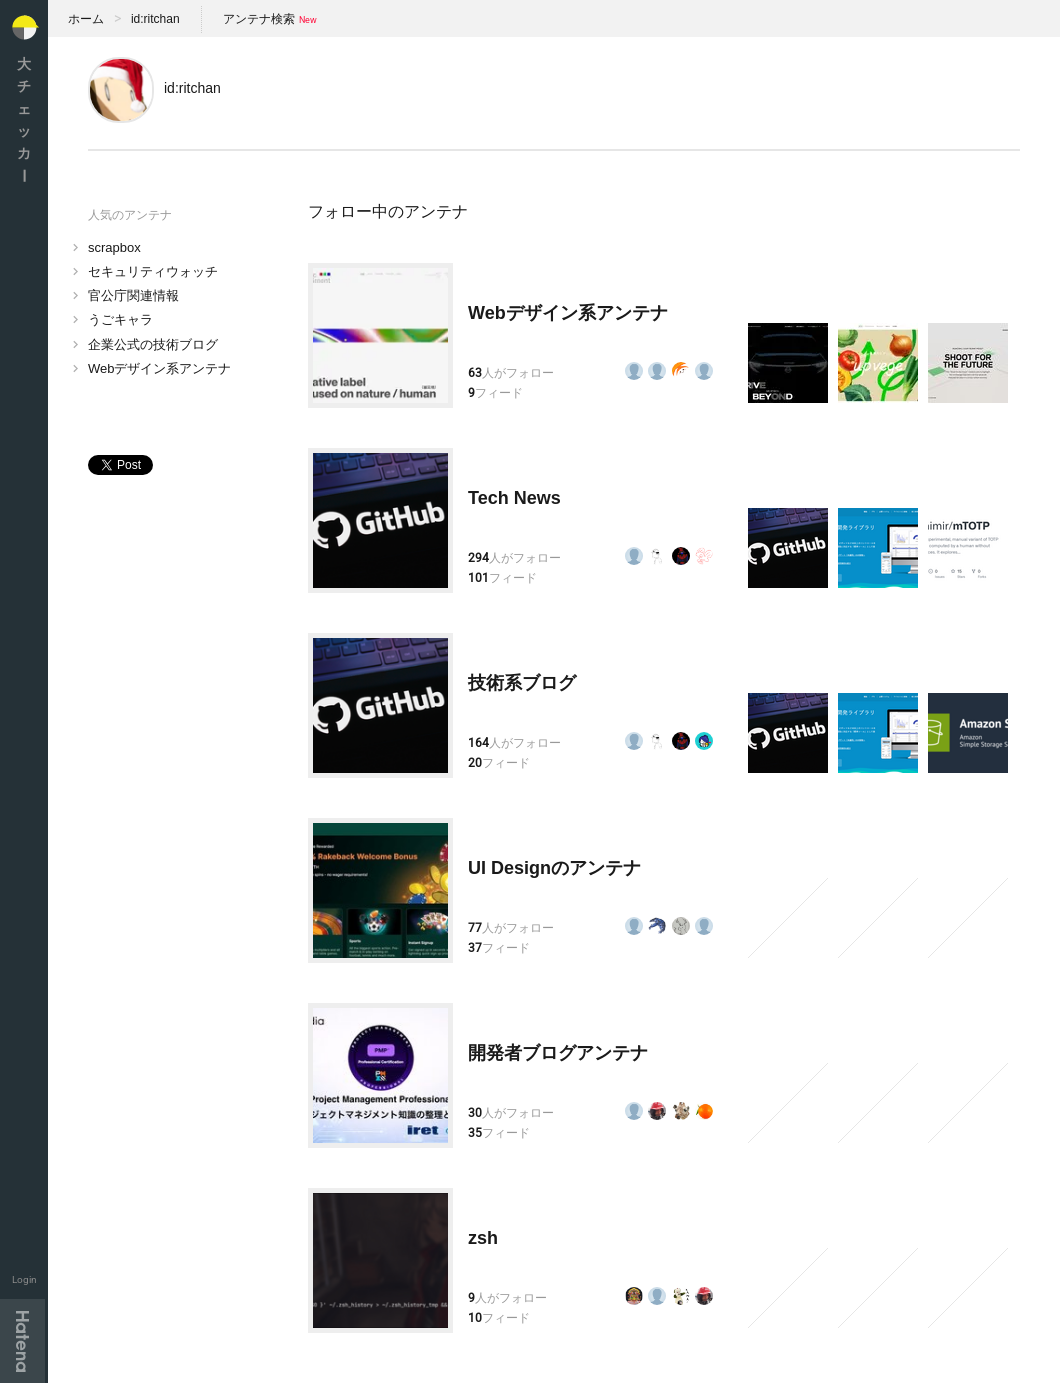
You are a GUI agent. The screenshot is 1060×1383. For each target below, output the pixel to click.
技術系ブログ (522, 683)
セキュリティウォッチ (153, 271)
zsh (483, 1238)
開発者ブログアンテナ (558, 1053)
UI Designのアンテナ (554, 868)
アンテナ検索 (259, 19)
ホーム (86, 19)
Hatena (22, 1341)
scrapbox (114, 247)
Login (24, 1279)
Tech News (514, 498)
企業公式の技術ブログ (153, 344)
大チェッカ (24, 119)
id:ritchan (155, 19)
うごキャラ (120, 319)
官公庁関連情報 (133, 295)
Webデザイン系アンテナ (160, 368)
